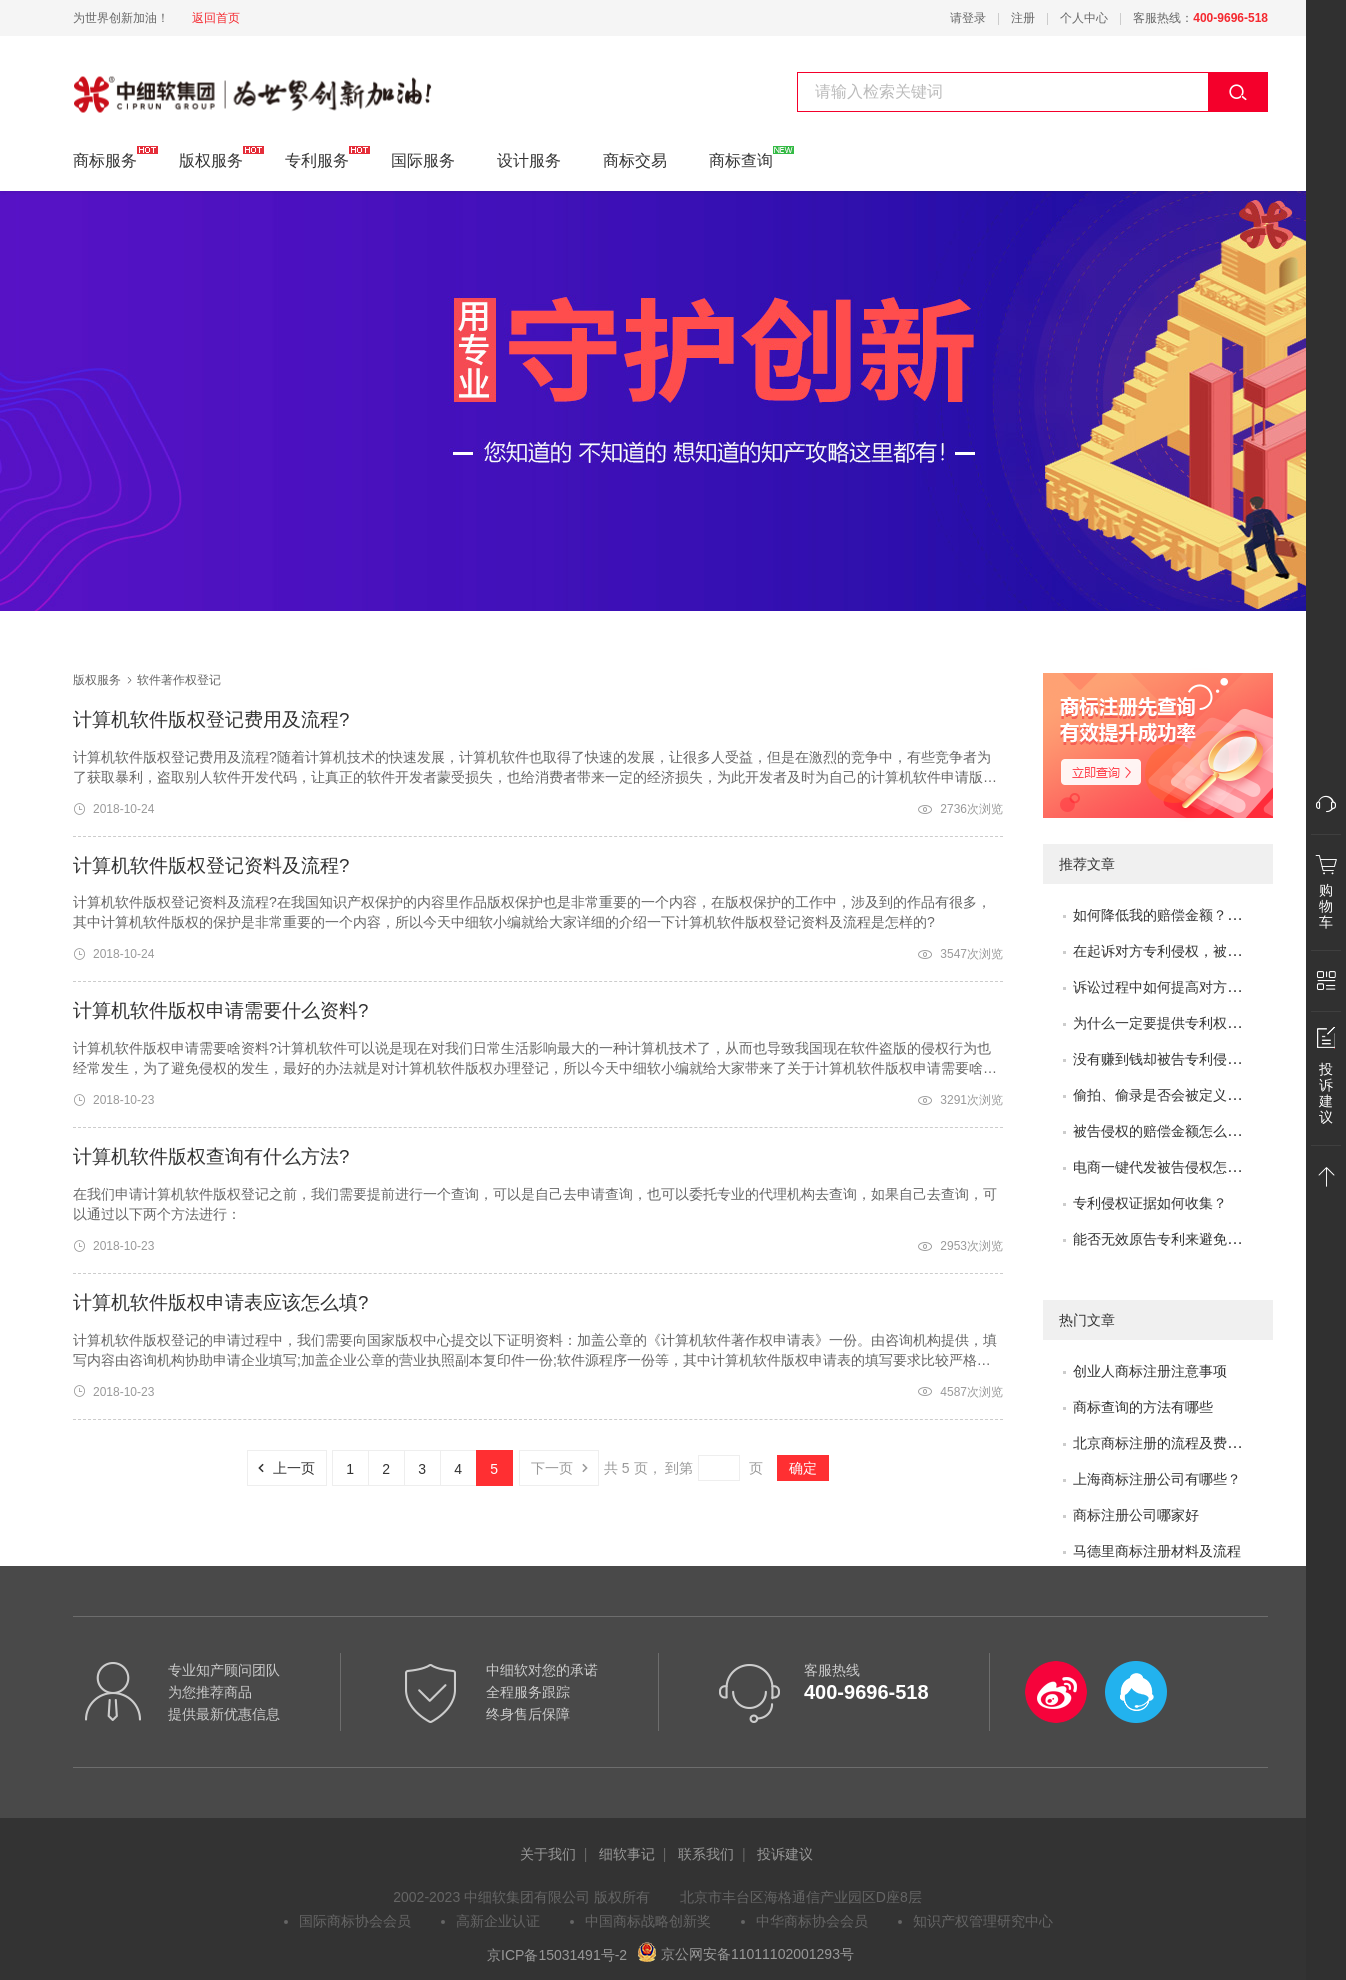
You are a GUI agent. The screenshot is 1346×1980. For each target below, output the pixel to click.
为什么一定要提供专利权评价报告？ (1185, 1023)
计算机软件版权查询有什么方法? (211, 1156)
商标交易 (635, 160)
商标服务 (105, 157)
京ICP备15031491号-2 (557, 1954)
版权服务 (211, 157)
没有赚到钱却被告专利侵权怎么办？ (1185, 1059)
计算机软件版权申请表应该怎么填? (220, 1302)
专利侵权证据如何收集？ (1150, 1203)
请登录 (968, 18)
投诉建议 (785, 1854)
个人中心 (1084, 18)
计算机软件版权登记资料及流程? (211, 865)
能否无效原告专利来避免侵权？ (1171, 1239)
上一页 (281, 1468)
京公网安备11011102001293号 (745, 1954)
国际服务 (423, 160)
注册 (1023, 18)
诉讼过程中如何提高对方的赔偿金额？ (1192, 987)
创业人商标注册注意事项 (1150, 1371)
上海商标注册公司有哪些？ (1157, 1479)
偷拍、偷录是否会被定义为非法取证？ (1192, 1095)
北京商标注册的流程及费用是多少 (1178, 1443)
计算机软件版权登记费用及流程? (211, 719)
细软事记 (627, 1854)
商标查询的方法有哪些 (1143, 1407)
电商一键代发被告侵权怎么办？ (1171, 1167)
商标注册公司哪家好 (1136, 1515)
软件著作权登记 (129, 83)
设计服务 (529, 160)
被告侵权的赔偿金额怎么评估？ (1171, 1131)
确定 (803, 1468)
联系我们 (706, 1854)
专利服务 (317, 157)
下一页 (565, 1468)
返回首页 (216, 18)
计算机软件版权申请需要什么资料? (220, 1010)
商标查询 (741, 157)
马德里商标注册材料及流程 (1157, 1551)
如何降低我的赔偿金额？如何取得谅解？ (1199, 915)
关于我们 (548, 1854)
